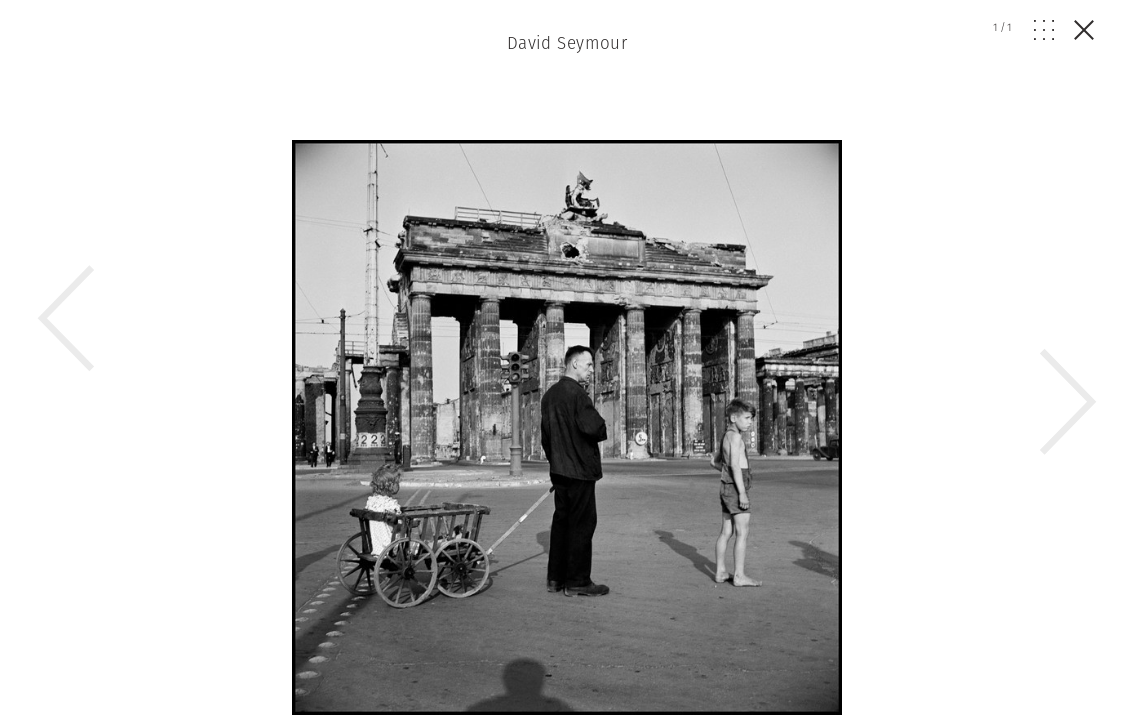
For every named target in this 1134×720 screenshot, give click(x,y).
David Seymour (567, 43)
